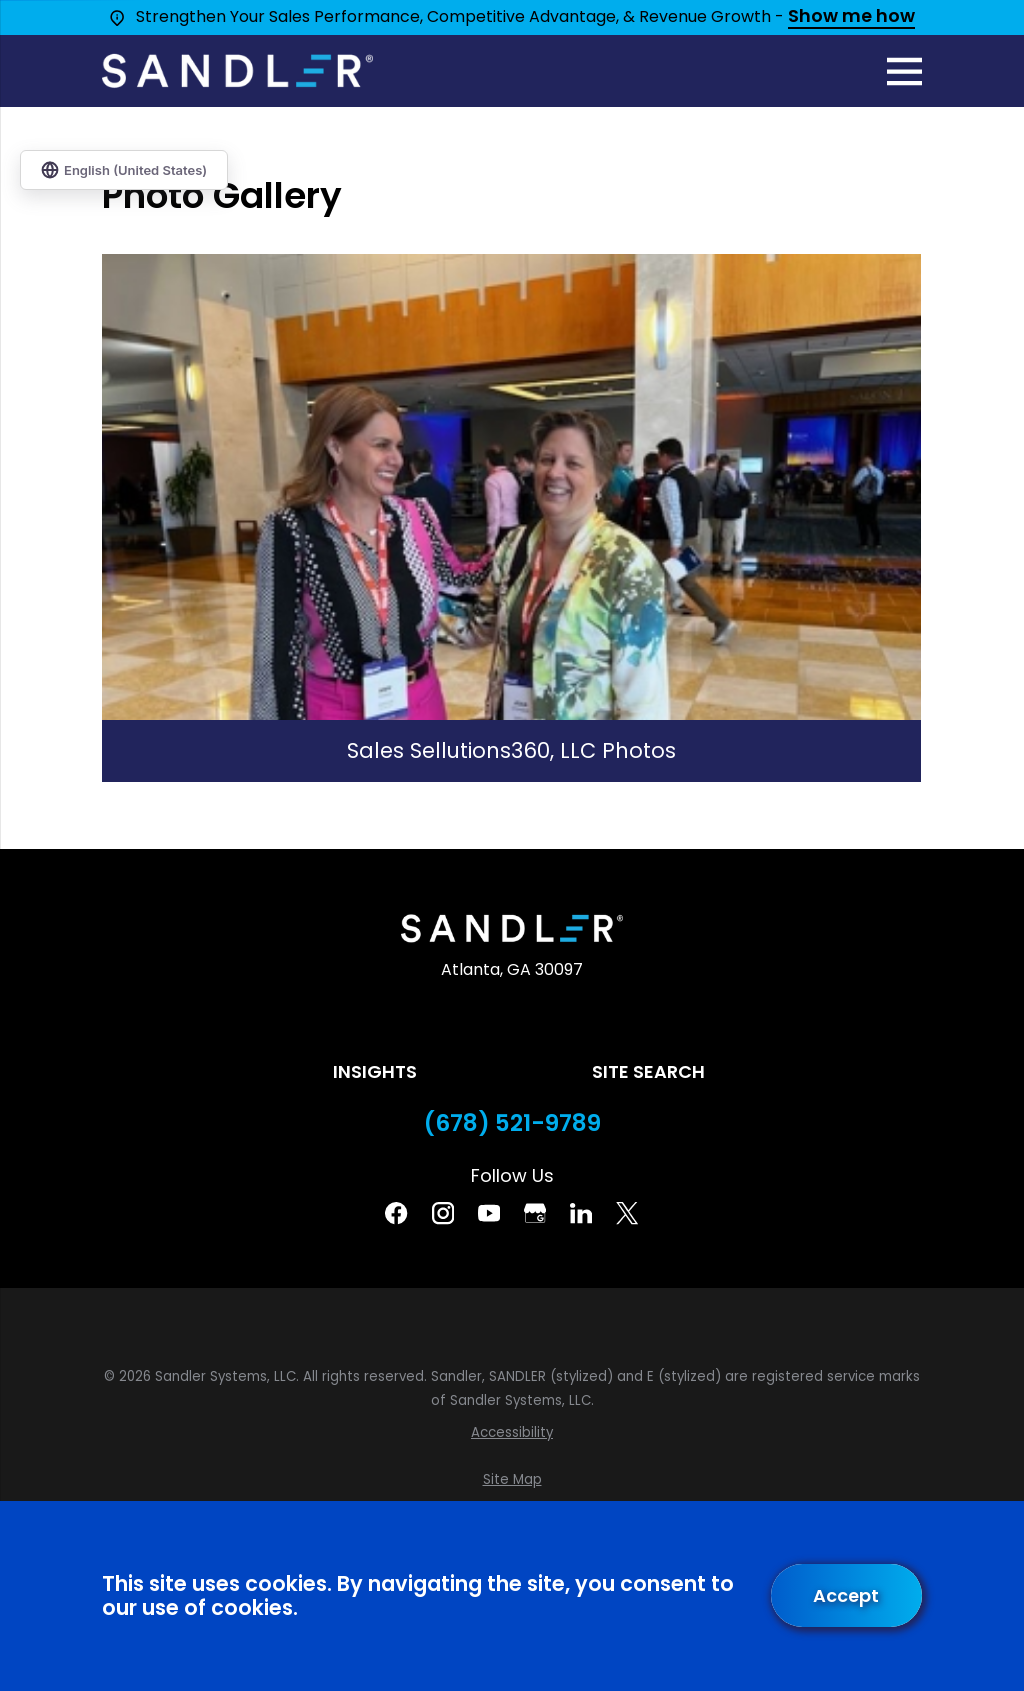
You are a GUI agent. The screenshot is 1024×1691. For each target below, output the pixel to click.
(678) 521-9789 (512, 1123)
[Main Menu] (904, 71)
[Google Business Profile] (535, 1213)
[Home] (237, 71)
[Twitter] (627, 1213)
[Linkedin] (581, 1213)
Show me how (851, 17)
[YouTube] (489, 1213)
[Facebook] (396, 1213)
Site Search (648, 1071)
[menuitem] (511, 1433)
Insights (375, 1071)
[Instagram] (443, 1213)
